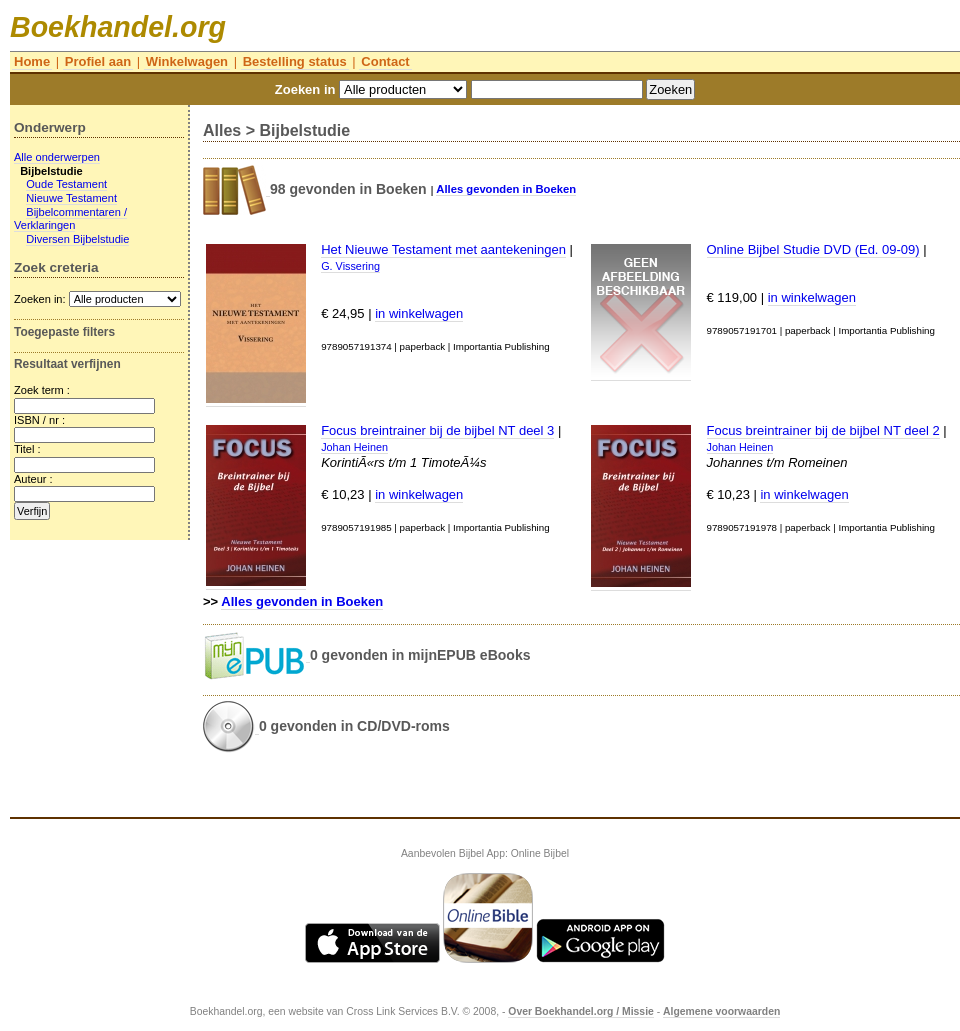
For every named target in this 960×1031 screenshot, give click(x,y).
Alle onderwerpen (57, 157)
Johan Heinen (354, 447)
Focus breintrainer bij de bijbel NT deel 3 (437, 430)
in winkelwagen (419, 313)
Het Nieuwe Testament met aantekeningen (443, 249)
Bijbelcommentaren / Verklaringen (70, 219)
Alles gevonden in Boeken (506, 189)
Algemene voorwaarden (721, 1011)
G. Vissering (350, 266)
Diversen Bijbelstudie (77, 239)
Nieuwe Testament (71, 198)
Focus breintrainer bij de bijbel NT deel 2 (823, 430)
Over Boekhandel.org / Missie (581, 1011)
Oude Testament (66, 184)
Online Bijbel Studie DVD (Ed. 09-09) (813, 249)
